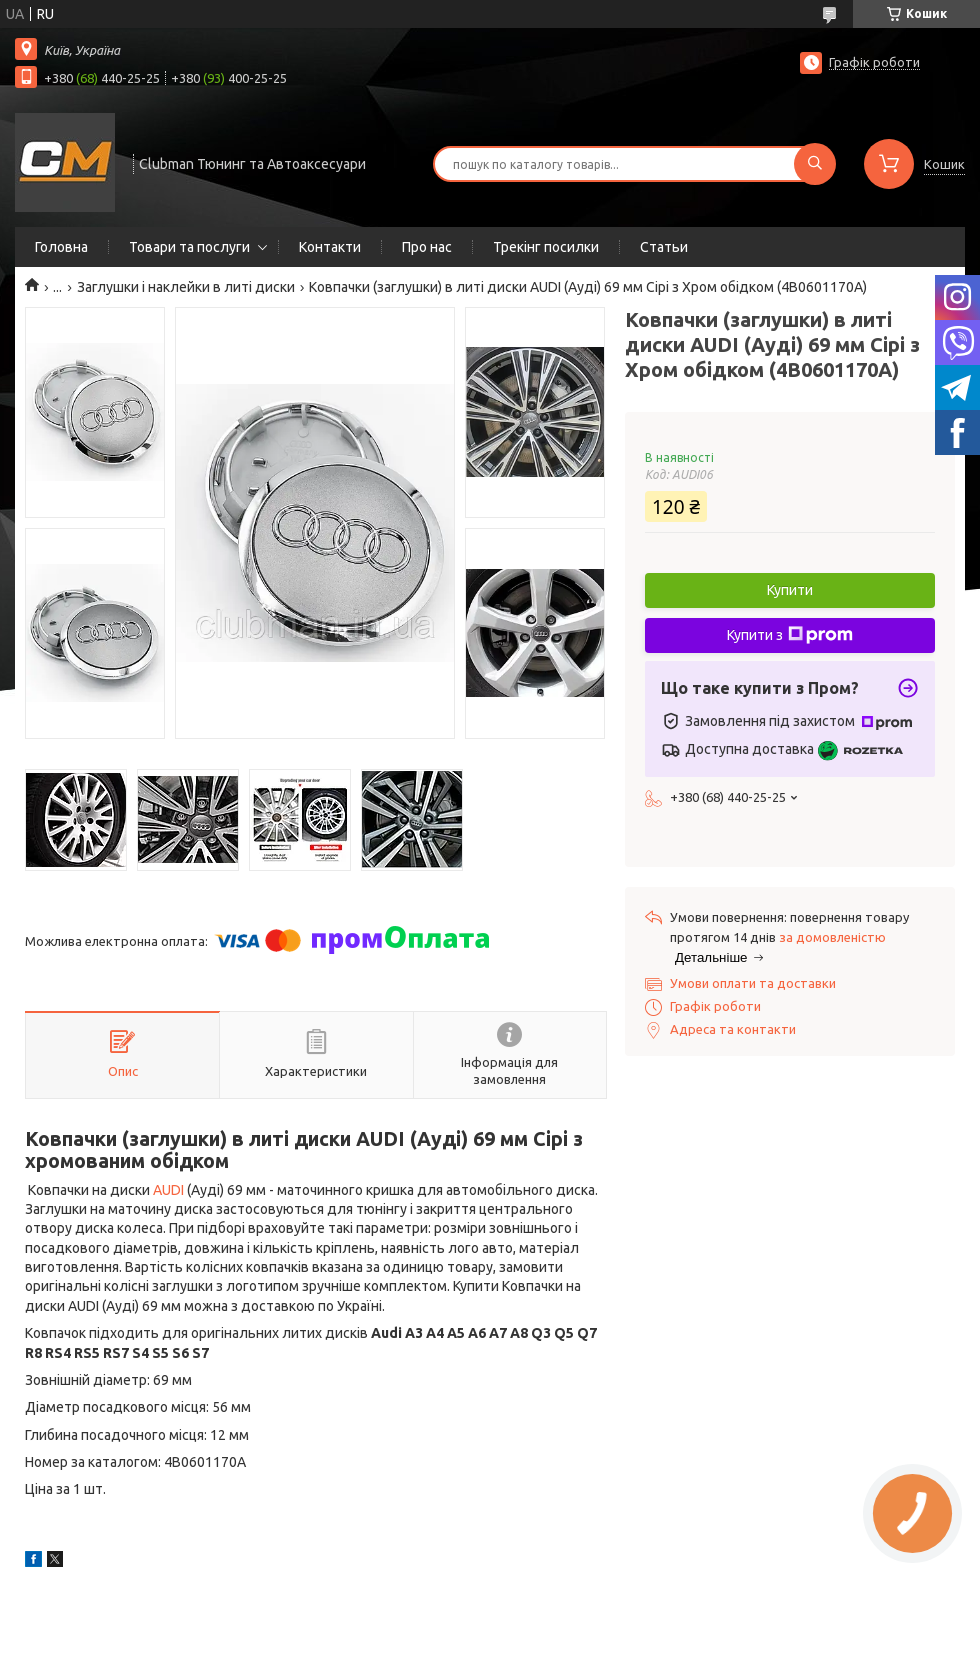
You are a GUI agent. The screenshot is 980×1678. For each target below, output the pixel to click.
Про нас (427, 247)
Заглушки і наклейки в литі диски (186, 287)
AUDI (168, 1190)
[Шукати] (815, 164)
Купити (790, 590)
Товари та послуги (189, 247)
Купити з (790, 635)
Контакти (330, 247)
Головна (61, 247)
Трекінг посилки (546, 247)
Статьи (664, 247)
